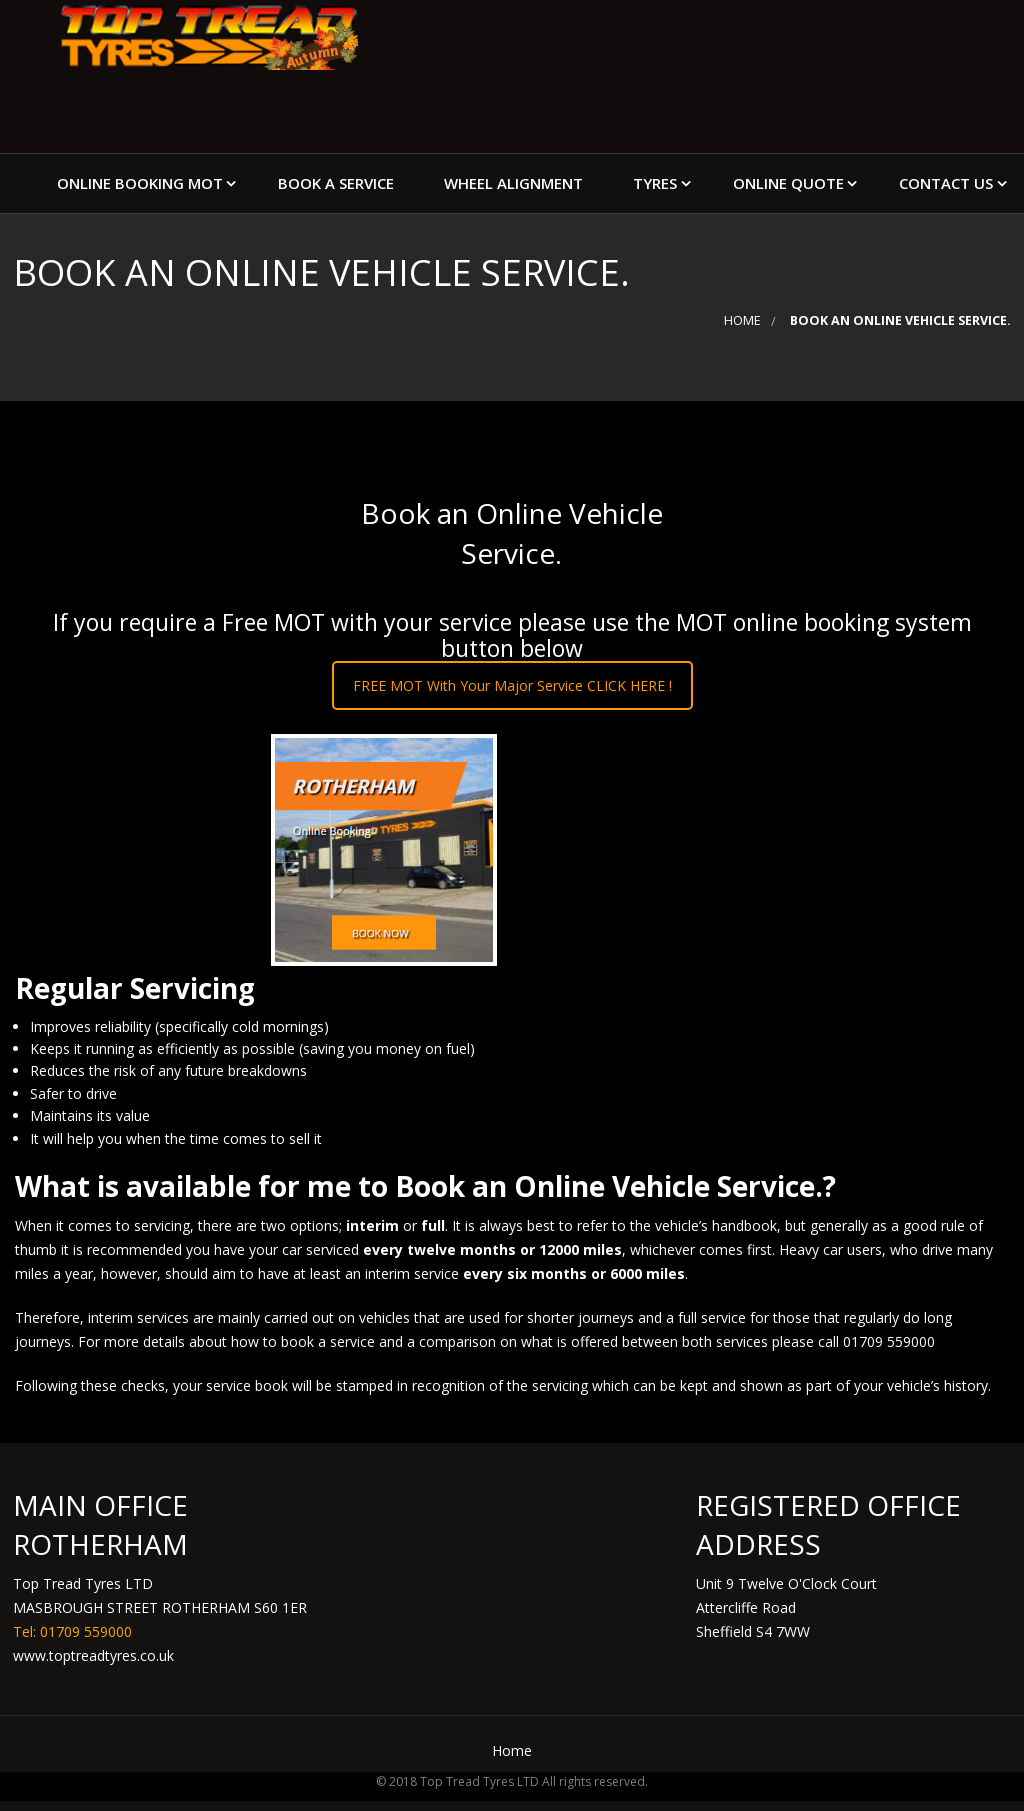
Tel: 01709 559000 (72, 1631)
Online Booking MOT (140, 183)
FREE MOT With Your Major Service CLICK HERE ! (512, 685)
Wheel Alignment (513, 183)
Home (742, 320)
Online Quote (788, 183)
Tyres (655, 183)
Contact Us (946, 183)
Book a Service (336, 183)
